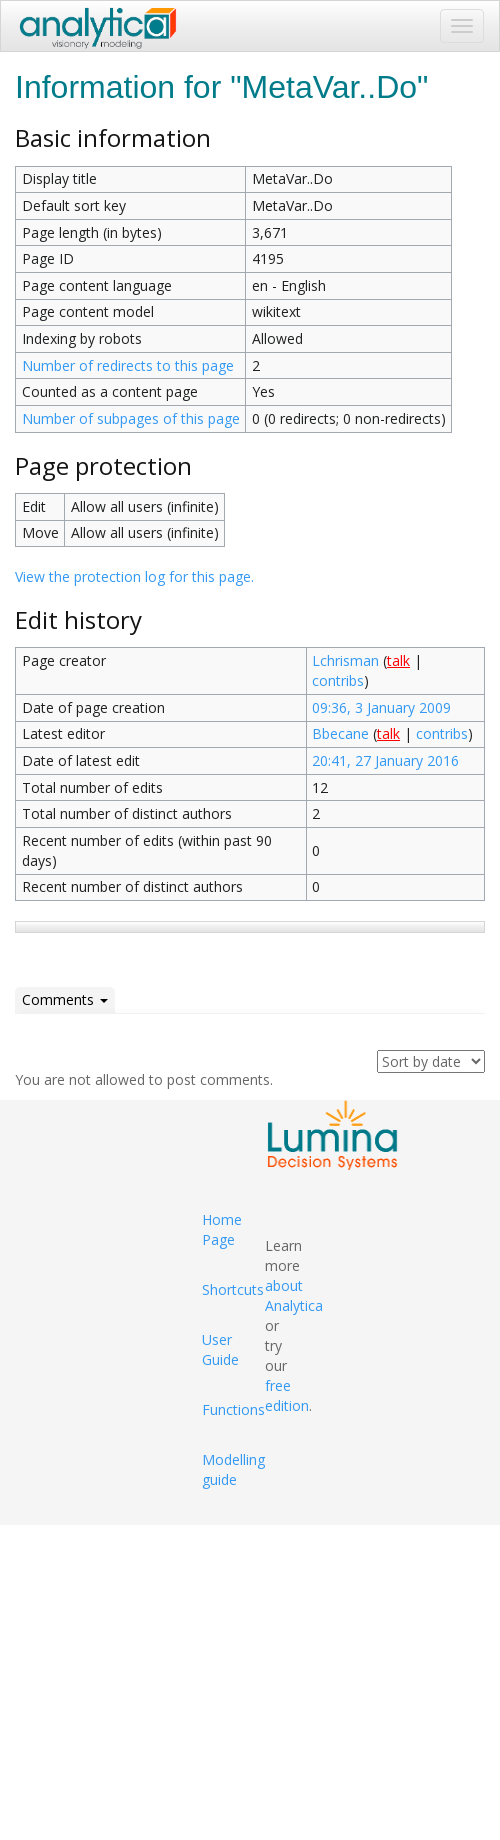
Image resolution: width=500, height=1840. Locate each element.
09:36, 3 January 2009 (381, 707)
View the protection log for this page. (134, 576)
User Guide (220, 1349)
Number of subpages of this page (131, 418)
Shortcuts (233, 1289)
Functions (233, 1409)
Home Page (222, 1229)
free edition (287, 1395)
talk (398, 660)
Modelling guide (233, 1469)
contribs (338, 680)
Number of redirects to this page (128, 365)
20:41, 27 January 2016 (385, 760)
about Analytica (294, 1295)
